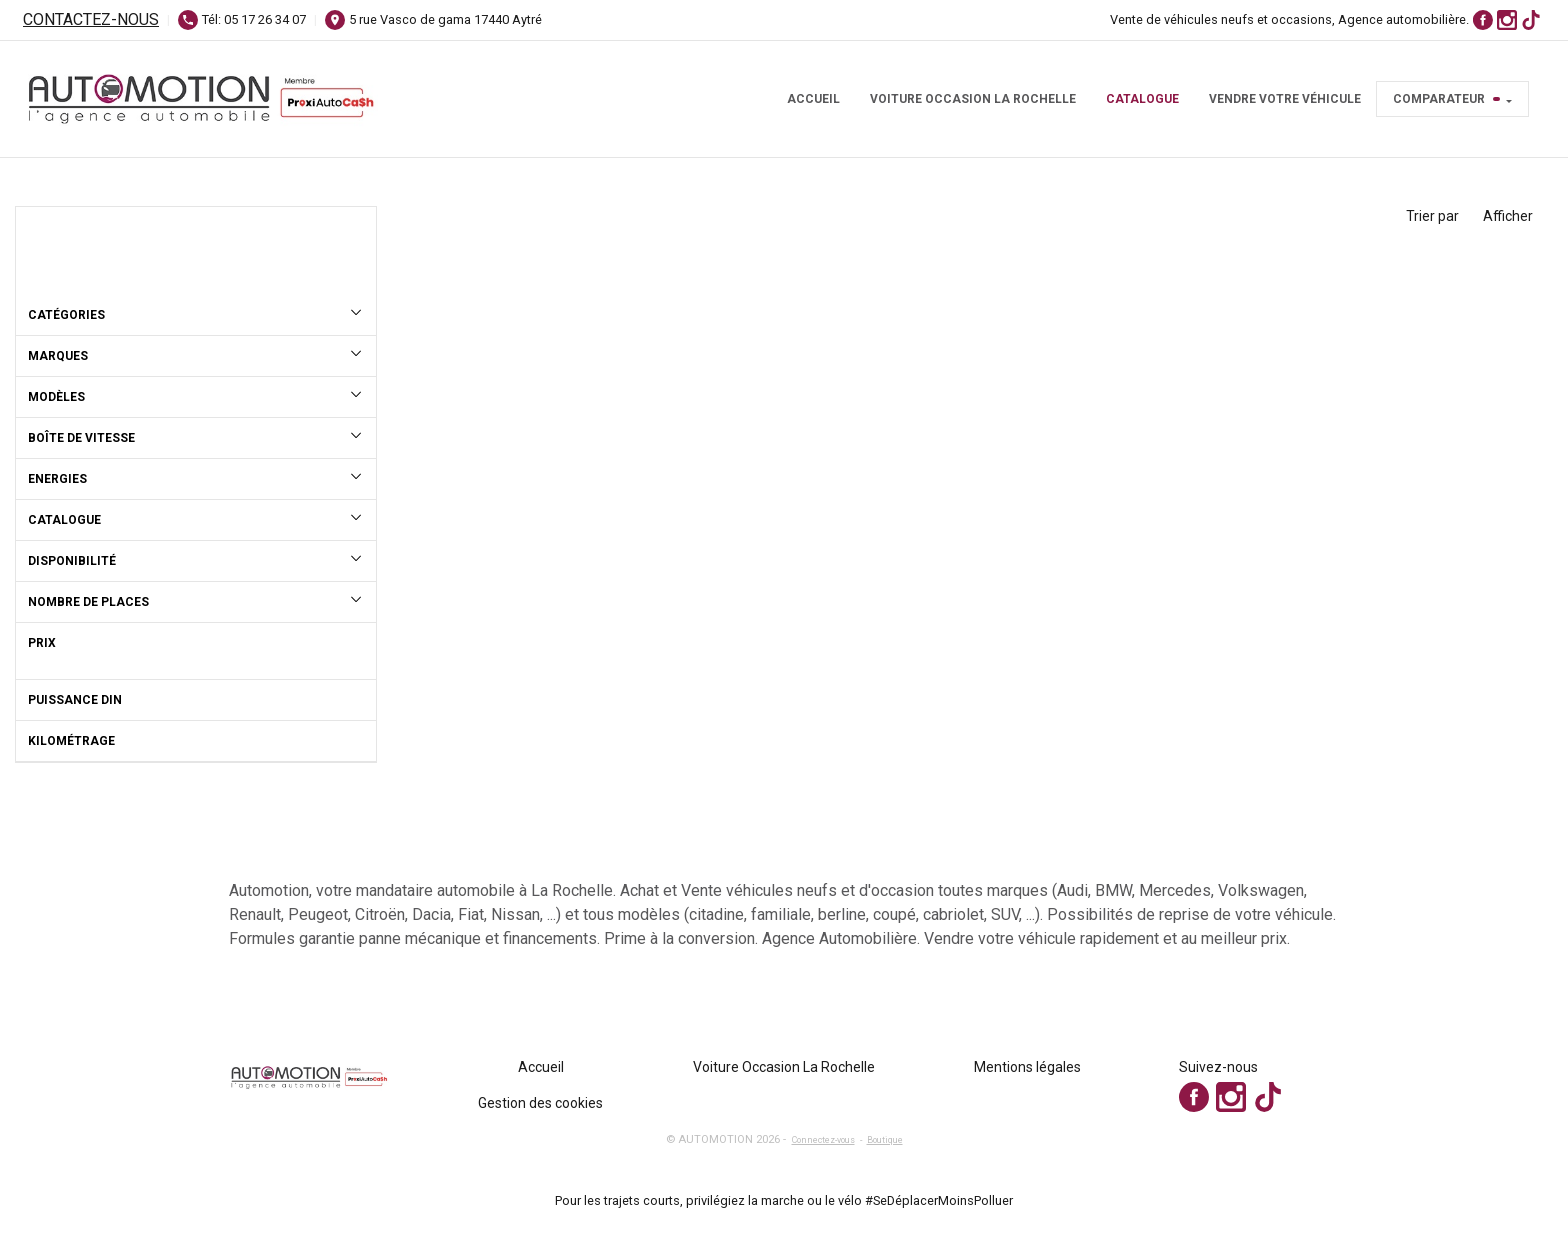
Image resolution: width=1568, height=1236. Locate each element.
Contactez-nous (91, 19)
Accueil (813, 99)
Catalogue (1142, 99)
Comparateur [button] (1446, 99)
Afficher (1508, 216)
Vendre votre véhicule (1285, 99)
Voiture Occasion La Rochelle (973, 99)
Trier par (1432, 216)
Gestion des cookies (540, 1103)
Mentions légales (1027, 1067)
